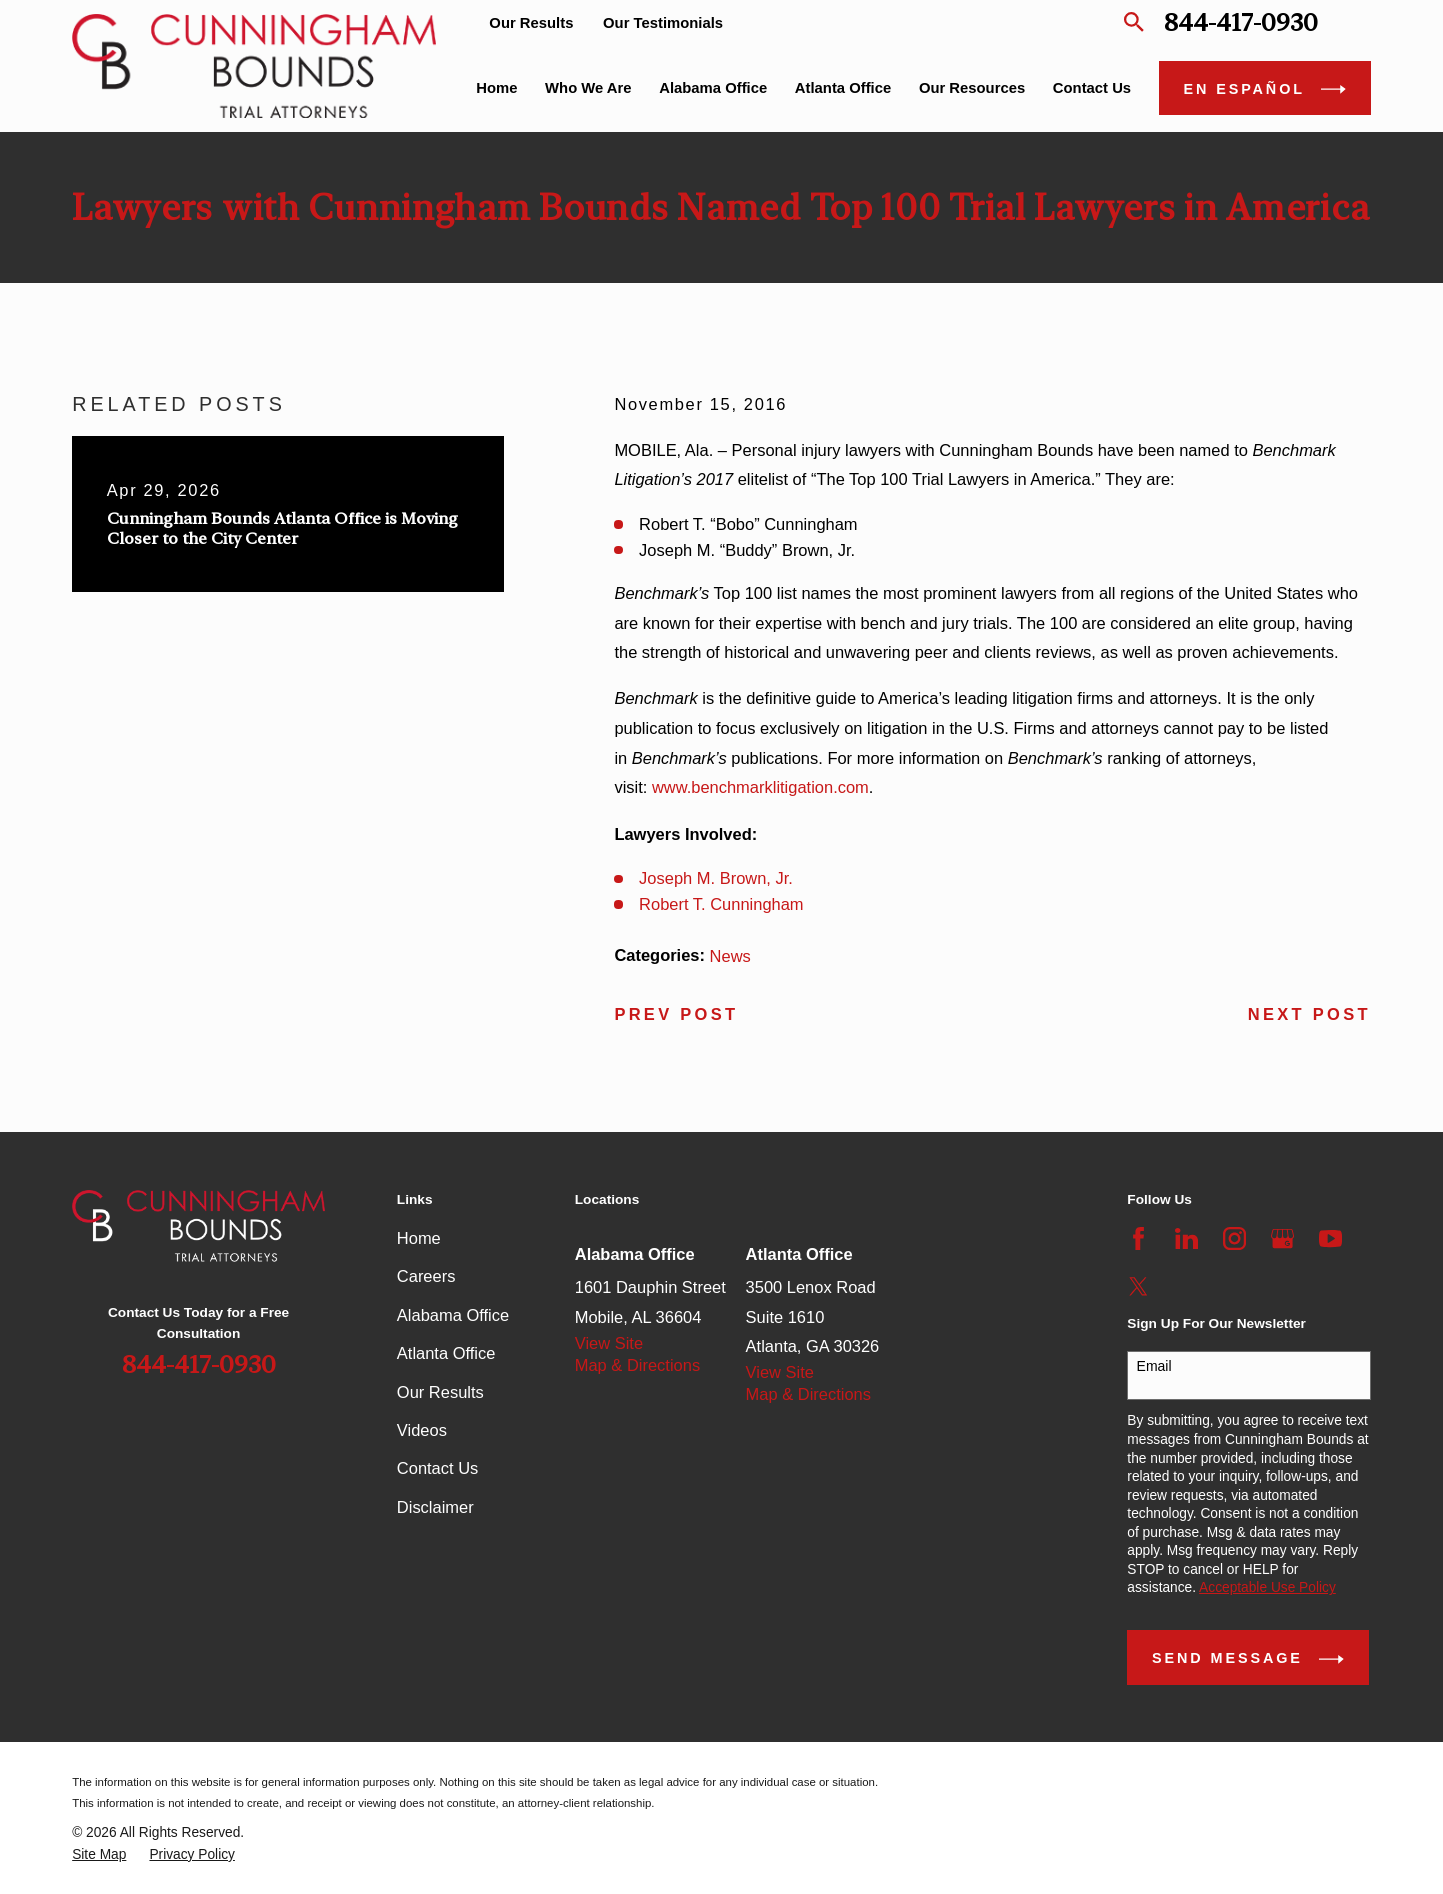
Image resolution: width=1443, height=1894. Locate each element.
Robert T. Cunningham (721, 904)
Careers (426, 1276)
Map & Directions (637, 1365)
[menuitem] (99, 1855)
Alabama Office (453, 1315)
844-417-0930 (1241, 22)
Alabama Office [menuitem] (713, 88)
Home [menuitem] (496, 88)
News (730, 956)
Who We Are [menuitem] (588, 88)
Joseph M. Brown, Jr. (716, 878)
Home (419, 1238)
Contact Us (437, 1468)
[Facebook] (1138, 1238)
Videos (422, 1430)
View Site (609, 1343)
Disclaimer (435, 1507)
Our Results (531, 23)
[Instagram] (1234, 1238)
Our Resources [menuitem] (972, 88)
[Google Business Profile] (1282, 1238)
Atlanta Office (446, 1353)
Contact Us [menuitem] (1092, 88)
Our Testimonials (663, 23)
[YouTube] (1330, 1238)
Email (1154, 1366)
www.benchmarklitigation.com (760, 787)
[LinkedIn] (1186, 1238)
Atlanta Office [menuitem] (843, 88)
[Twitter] (1138, 1286)
